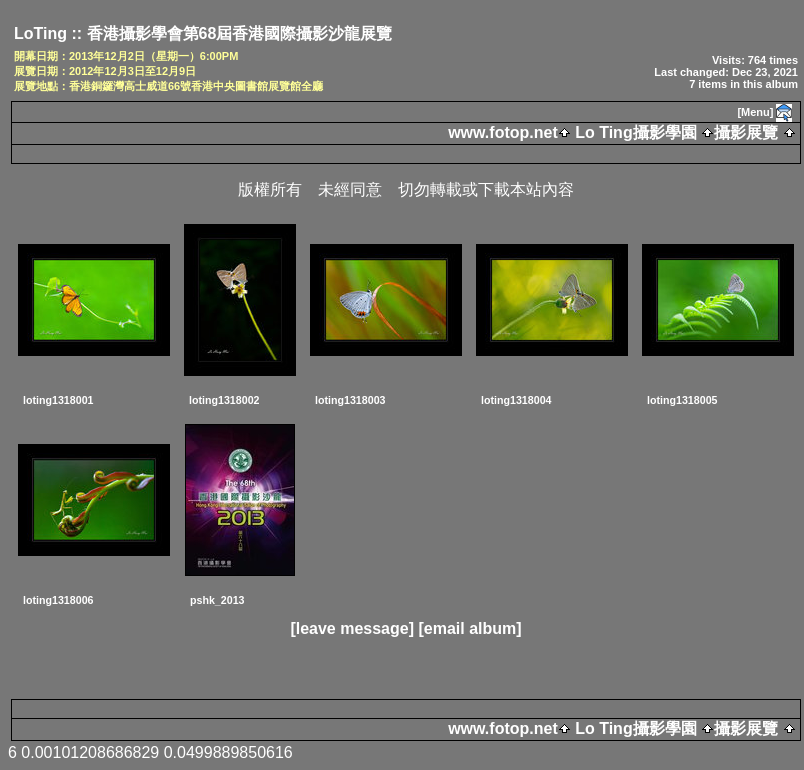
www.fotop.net (503, 132)
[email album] (469, 628)
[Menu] (755, 112)
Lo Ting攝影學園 (636, 132)
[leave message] (352, 628)
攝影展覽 (746, 132)
